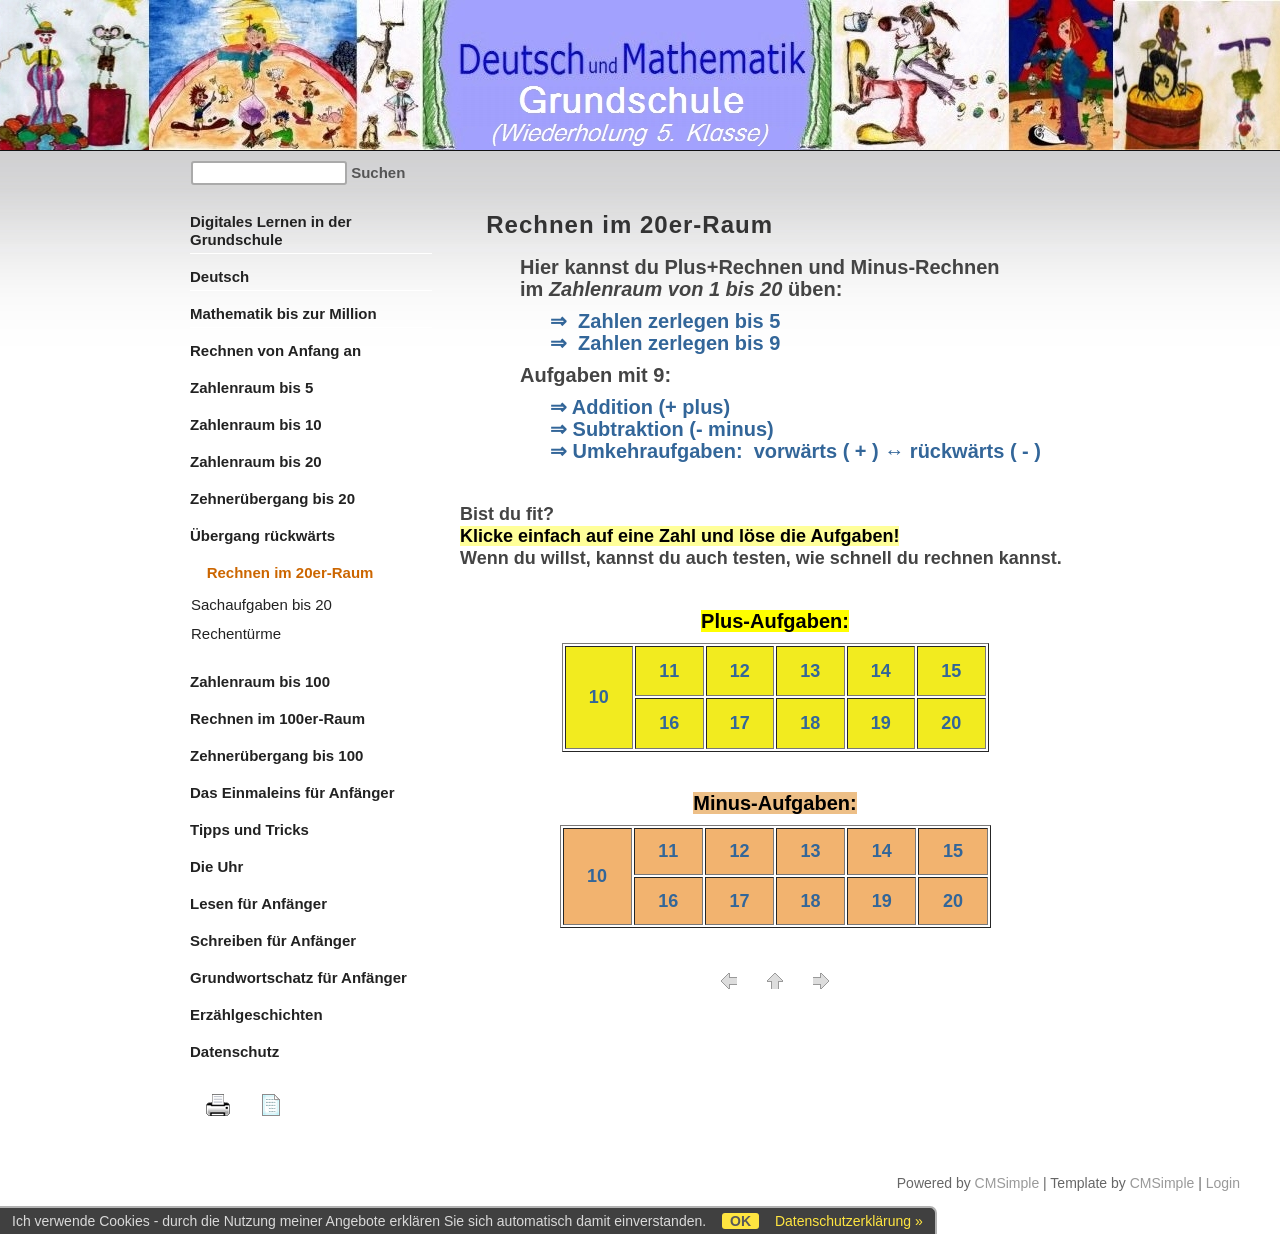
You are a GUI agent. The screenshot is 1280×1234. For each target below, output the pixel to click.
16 (669, 723)
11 (669, 671)
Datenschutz (234, 1051)
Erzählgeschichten (256, 1014)
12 (740, 671)
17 (740, 723)
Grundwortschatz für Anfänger (298, 977)
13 (810, 671)
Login (1223, 1183)
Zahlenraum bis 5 (251, 387)
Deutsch (219, 276)
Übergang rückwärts (262, 535)
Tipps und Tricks (249, 829)
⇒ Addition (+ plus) (640, 407)
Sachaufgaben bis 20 (261, 604)
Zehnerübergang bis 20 (272, 498)
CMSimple (1007, 1183)
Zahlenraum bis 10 (256, 424)
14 (881, 671)
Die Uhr (216, 866)
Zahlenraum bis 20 (256, 461)
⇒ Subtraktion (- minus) (662, 429)
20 (951, 723)
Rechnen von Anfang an (275, 350)
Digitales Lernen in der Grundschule (271, 230)
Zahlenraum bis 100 (260, 681)
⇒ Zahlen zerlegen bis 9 (665, 343)
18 (810, 723)
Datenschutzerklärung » (849, 1221)
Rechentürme (236, 633)
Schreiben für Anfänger (273, 940)
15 (951, 671)
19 (881, 723)
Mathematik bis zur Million (283, 313)
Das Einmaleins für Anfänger (292, 792)
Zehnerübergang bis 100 (276, 755)
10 (599, 697)
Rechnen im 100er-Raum (277, 718)
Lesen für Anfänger (258, 903)
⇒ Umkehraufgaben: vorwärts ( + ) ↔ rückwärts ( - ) (795, 451)
